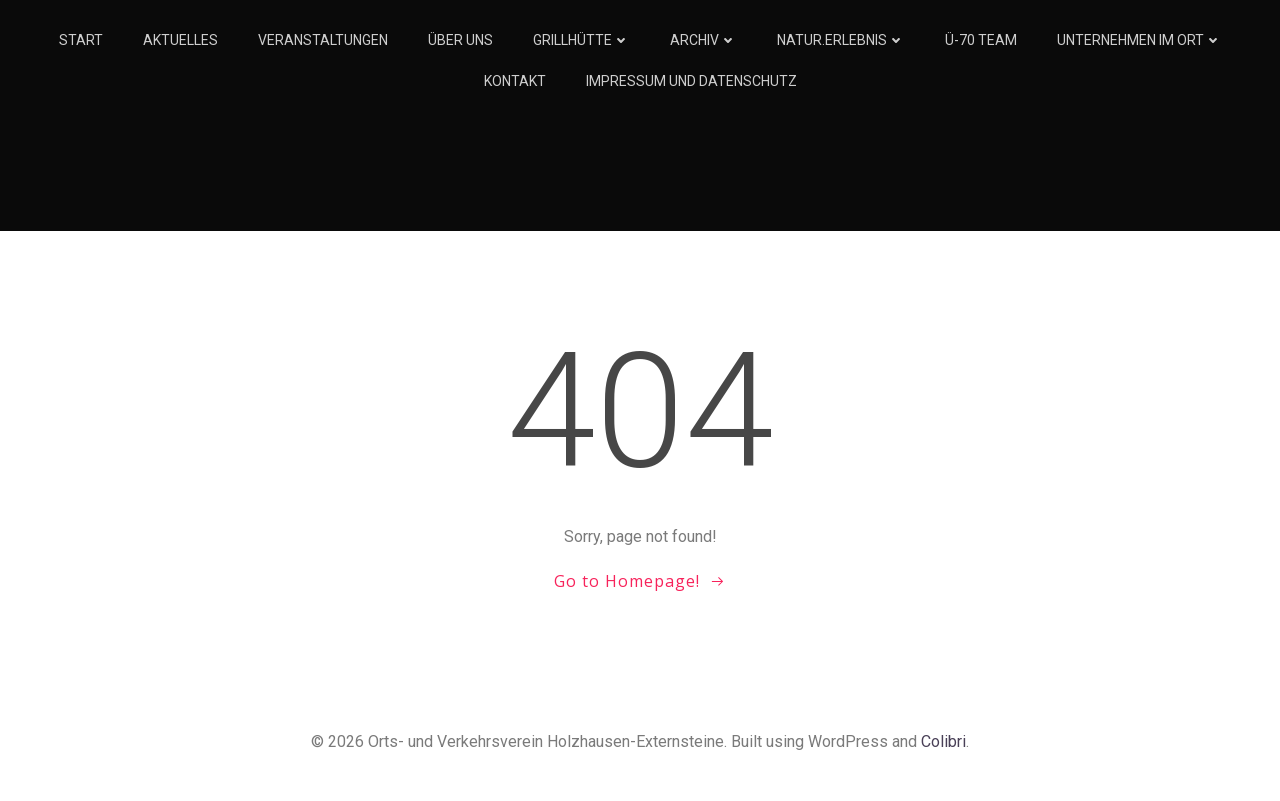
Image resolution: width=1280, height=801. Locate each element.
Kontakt (515, 81)
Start (81, 40)
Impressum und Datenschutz (691, 81)
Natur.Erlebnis (841, 40)
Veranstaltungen (323, 40)
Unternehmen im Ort (1139, 40)
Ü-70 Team (981, 40)
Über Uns (460, 40)
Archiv (703, 40)
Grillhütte (581, 40)
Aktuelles (180, 40)
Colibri (943, 741)
